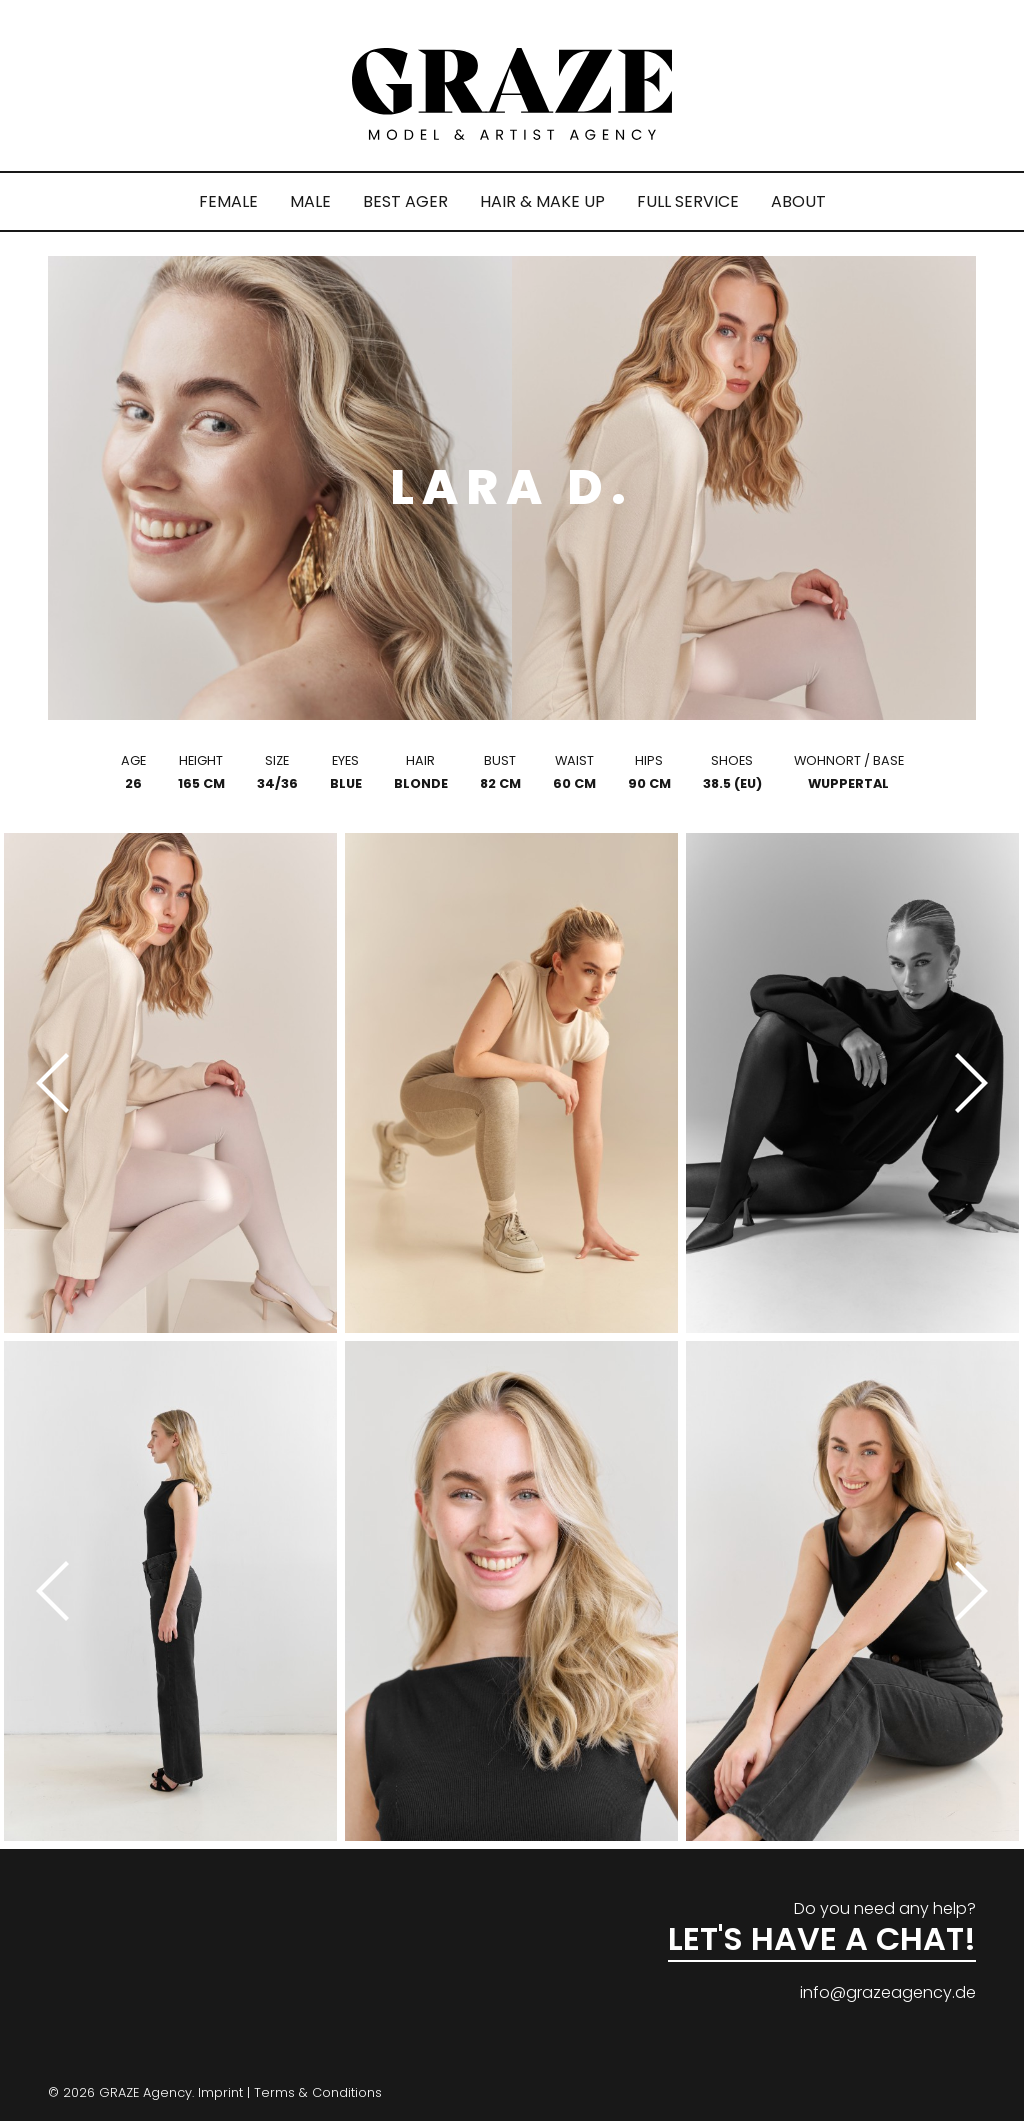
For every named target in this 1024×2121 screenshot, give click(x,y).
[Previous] (60, 1083)
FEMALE (228, 201)
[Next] (964, 1083)
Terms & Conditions (318, 2092)
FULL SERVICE (688, 201)
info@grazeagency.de (888, 1992)
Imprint (220, 2092)
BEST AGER (405, 201)
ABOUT (798, 201)
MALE (310, 201)
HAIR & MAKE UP (542, 201)
